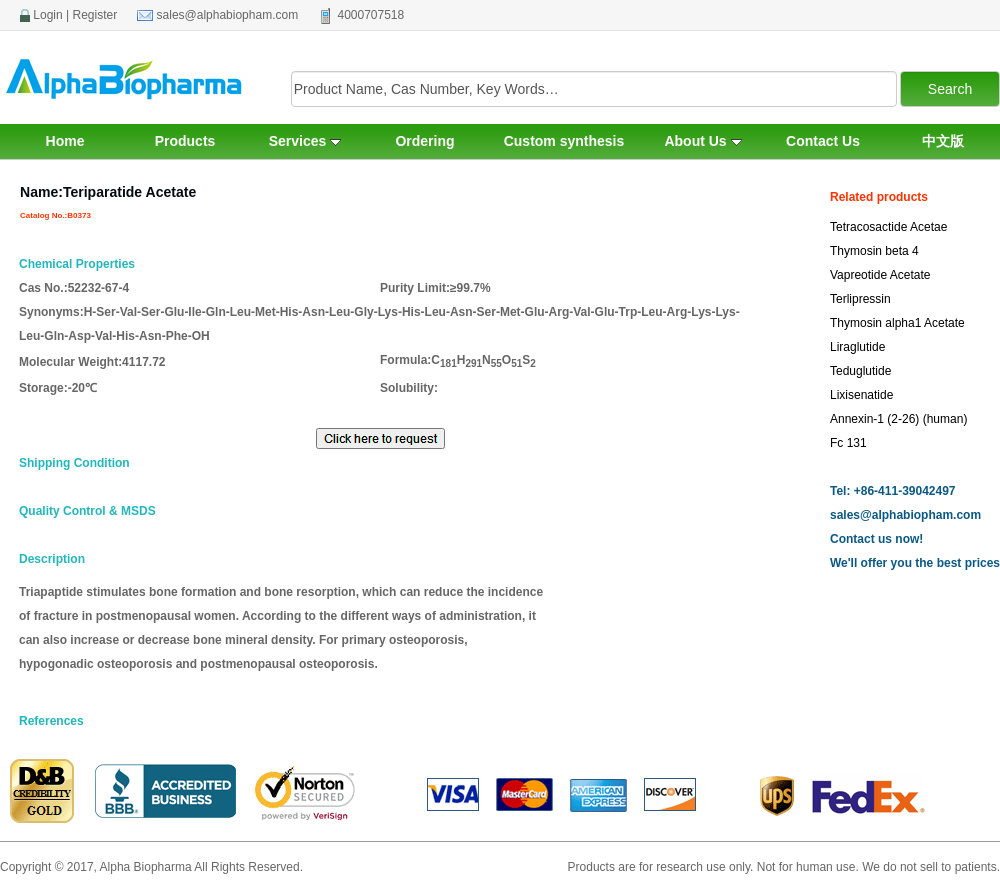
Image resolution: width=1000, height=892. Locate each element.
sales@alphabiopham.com (228, 15)
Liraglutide (857, 347)
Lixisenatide (861, 395)
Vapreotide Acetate (880, 275)
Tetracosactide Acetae (888, 227)
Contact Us (823, 141)
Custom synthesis (564, 141)
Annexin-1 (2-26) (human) (898, 419)
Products (185, 141)
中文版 (943, 141)
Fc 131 (848, 443)
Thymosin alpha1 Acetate (897, 323)
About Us (702, 141)
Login (47, 15)
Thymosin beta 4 (874, 251)
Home (65, 141)
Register (95, 15)
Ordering (424, 141)
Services (305, 141)
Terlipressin (860, 299)
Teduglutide (860, 371)
